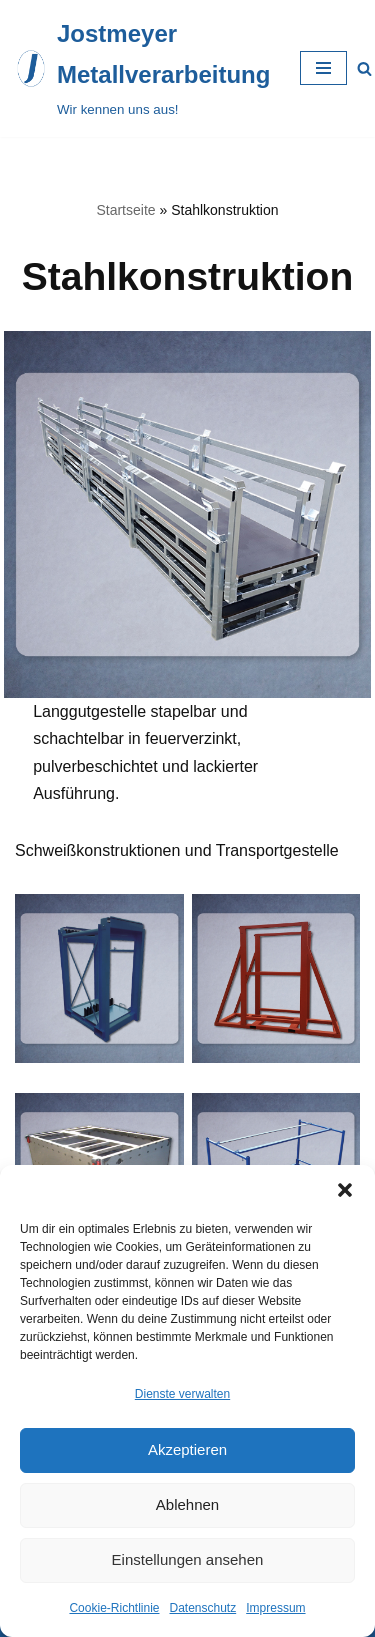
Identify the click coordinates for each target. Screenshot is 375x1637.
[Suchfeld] (364, 68)
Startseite (125, 210)
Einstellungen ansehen (188, 1559)
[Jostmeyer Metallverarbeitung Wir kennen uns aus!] (142, 68)
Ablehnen (187, 1504)
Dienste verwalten (182, 1394)
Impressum (275, 1608)
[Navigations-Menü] (323, 68)
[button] (345, 1190)
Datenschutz (203, 1608)
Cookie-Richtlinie (114, 1608)
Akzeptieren (187, 1449)
